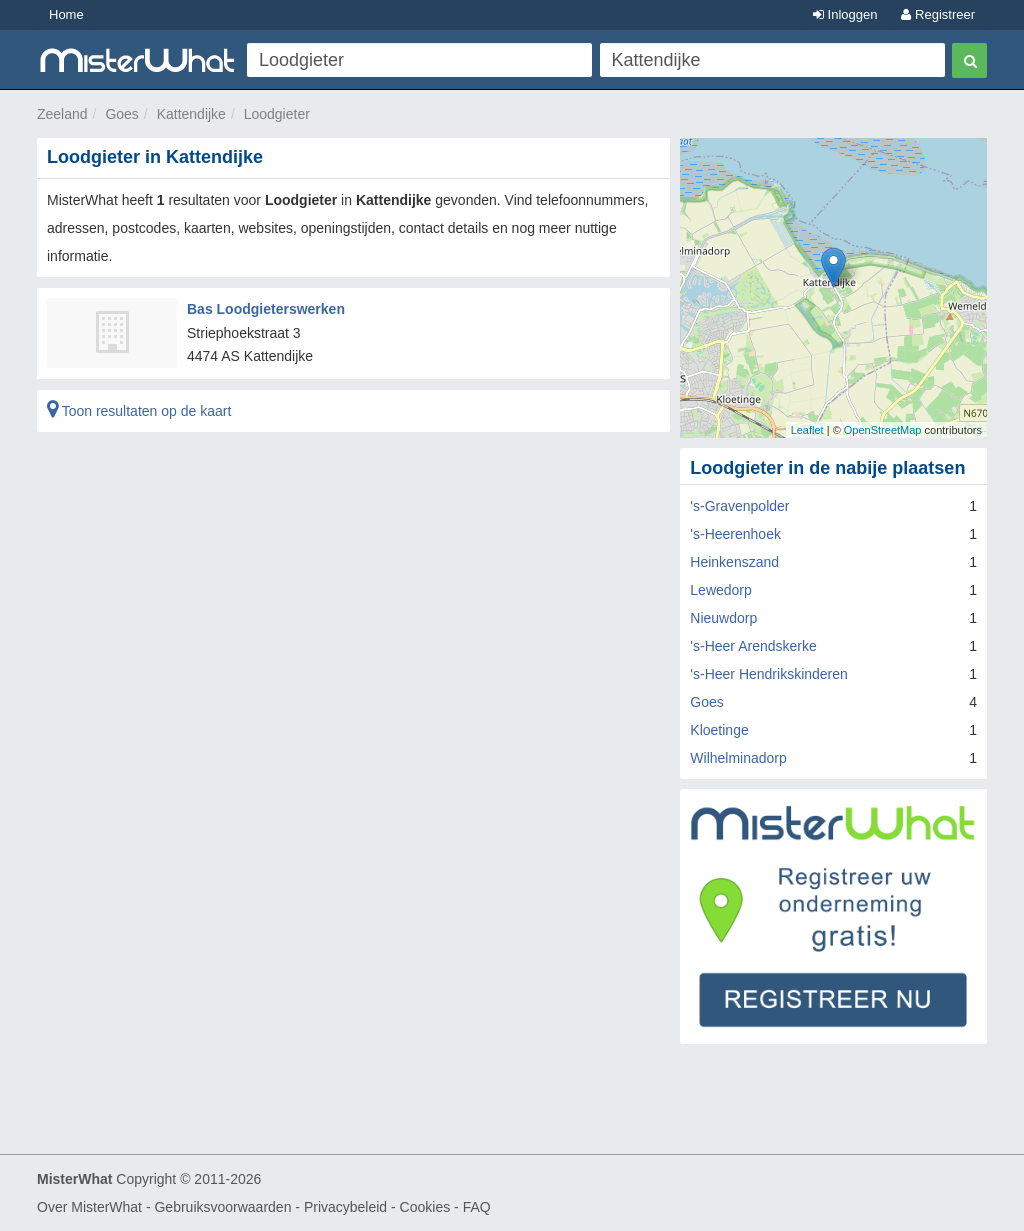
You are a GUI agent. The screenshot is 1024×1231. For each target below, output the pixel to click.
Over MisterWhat (89, 1207)
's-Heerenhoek (735, 534)
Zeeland (62, 114)
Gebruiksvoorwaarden (222, 1207)
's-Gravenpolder (739, 506)
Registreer (938, 14)
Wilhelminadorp (738, 758)
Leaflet (807, 430)
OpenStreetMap (883, 430)
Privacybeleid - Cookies (377, 1207)
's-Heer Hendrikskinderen (769, 674)
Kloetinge (719, 730)
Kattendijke (191, 114)
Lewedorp (721, 590)
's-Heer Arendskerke (753, 646)
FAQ (477, 1207)
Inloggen (845, 14)
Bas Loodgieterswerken (266, 309)
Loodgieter (277, 114)
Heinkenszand (734, 562)
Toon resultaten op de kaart (139, 411)
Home (66, 14)
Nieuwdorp (723, 618)
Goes (121, 114)
